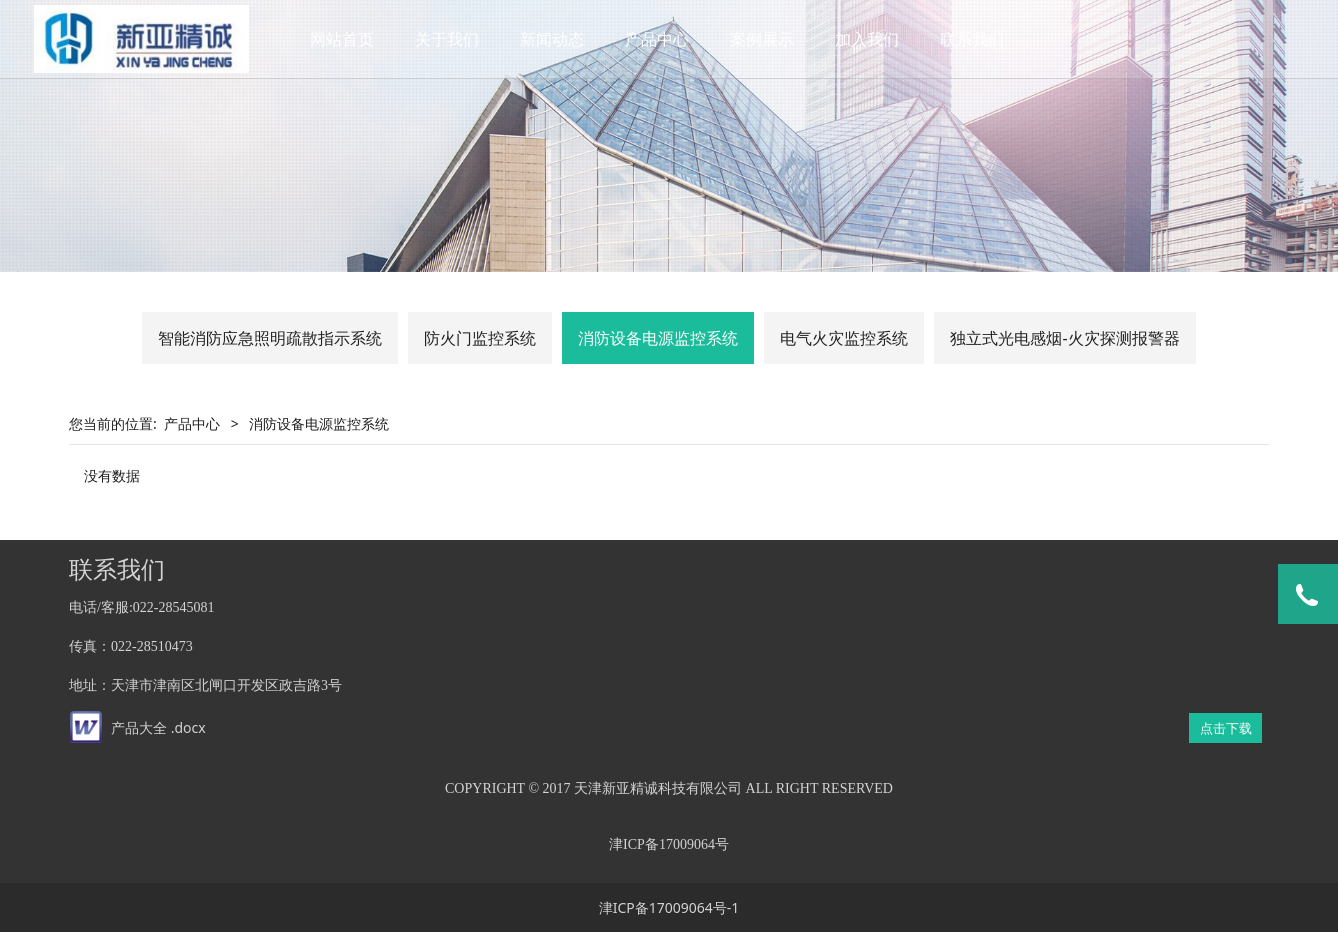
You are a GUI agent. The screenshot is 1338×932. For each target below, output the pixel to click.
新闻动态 (558, 39)
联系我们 (978, 39)
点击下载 (1226, 728)
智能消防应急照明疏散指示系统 (270, 338)
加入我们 (873, 39)
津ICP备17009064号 (669, 844)
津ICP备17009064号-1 (669, 907)
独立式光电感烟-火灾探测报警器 (1064, 338)
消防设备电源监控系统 (658, 338)
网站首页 (348, 39)
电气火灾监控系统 (844, 338)
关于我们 (453, 39)
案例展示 (768, 39)
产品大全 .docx (158, 727)
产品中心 (663, 39)
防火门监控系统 (480, 338)
